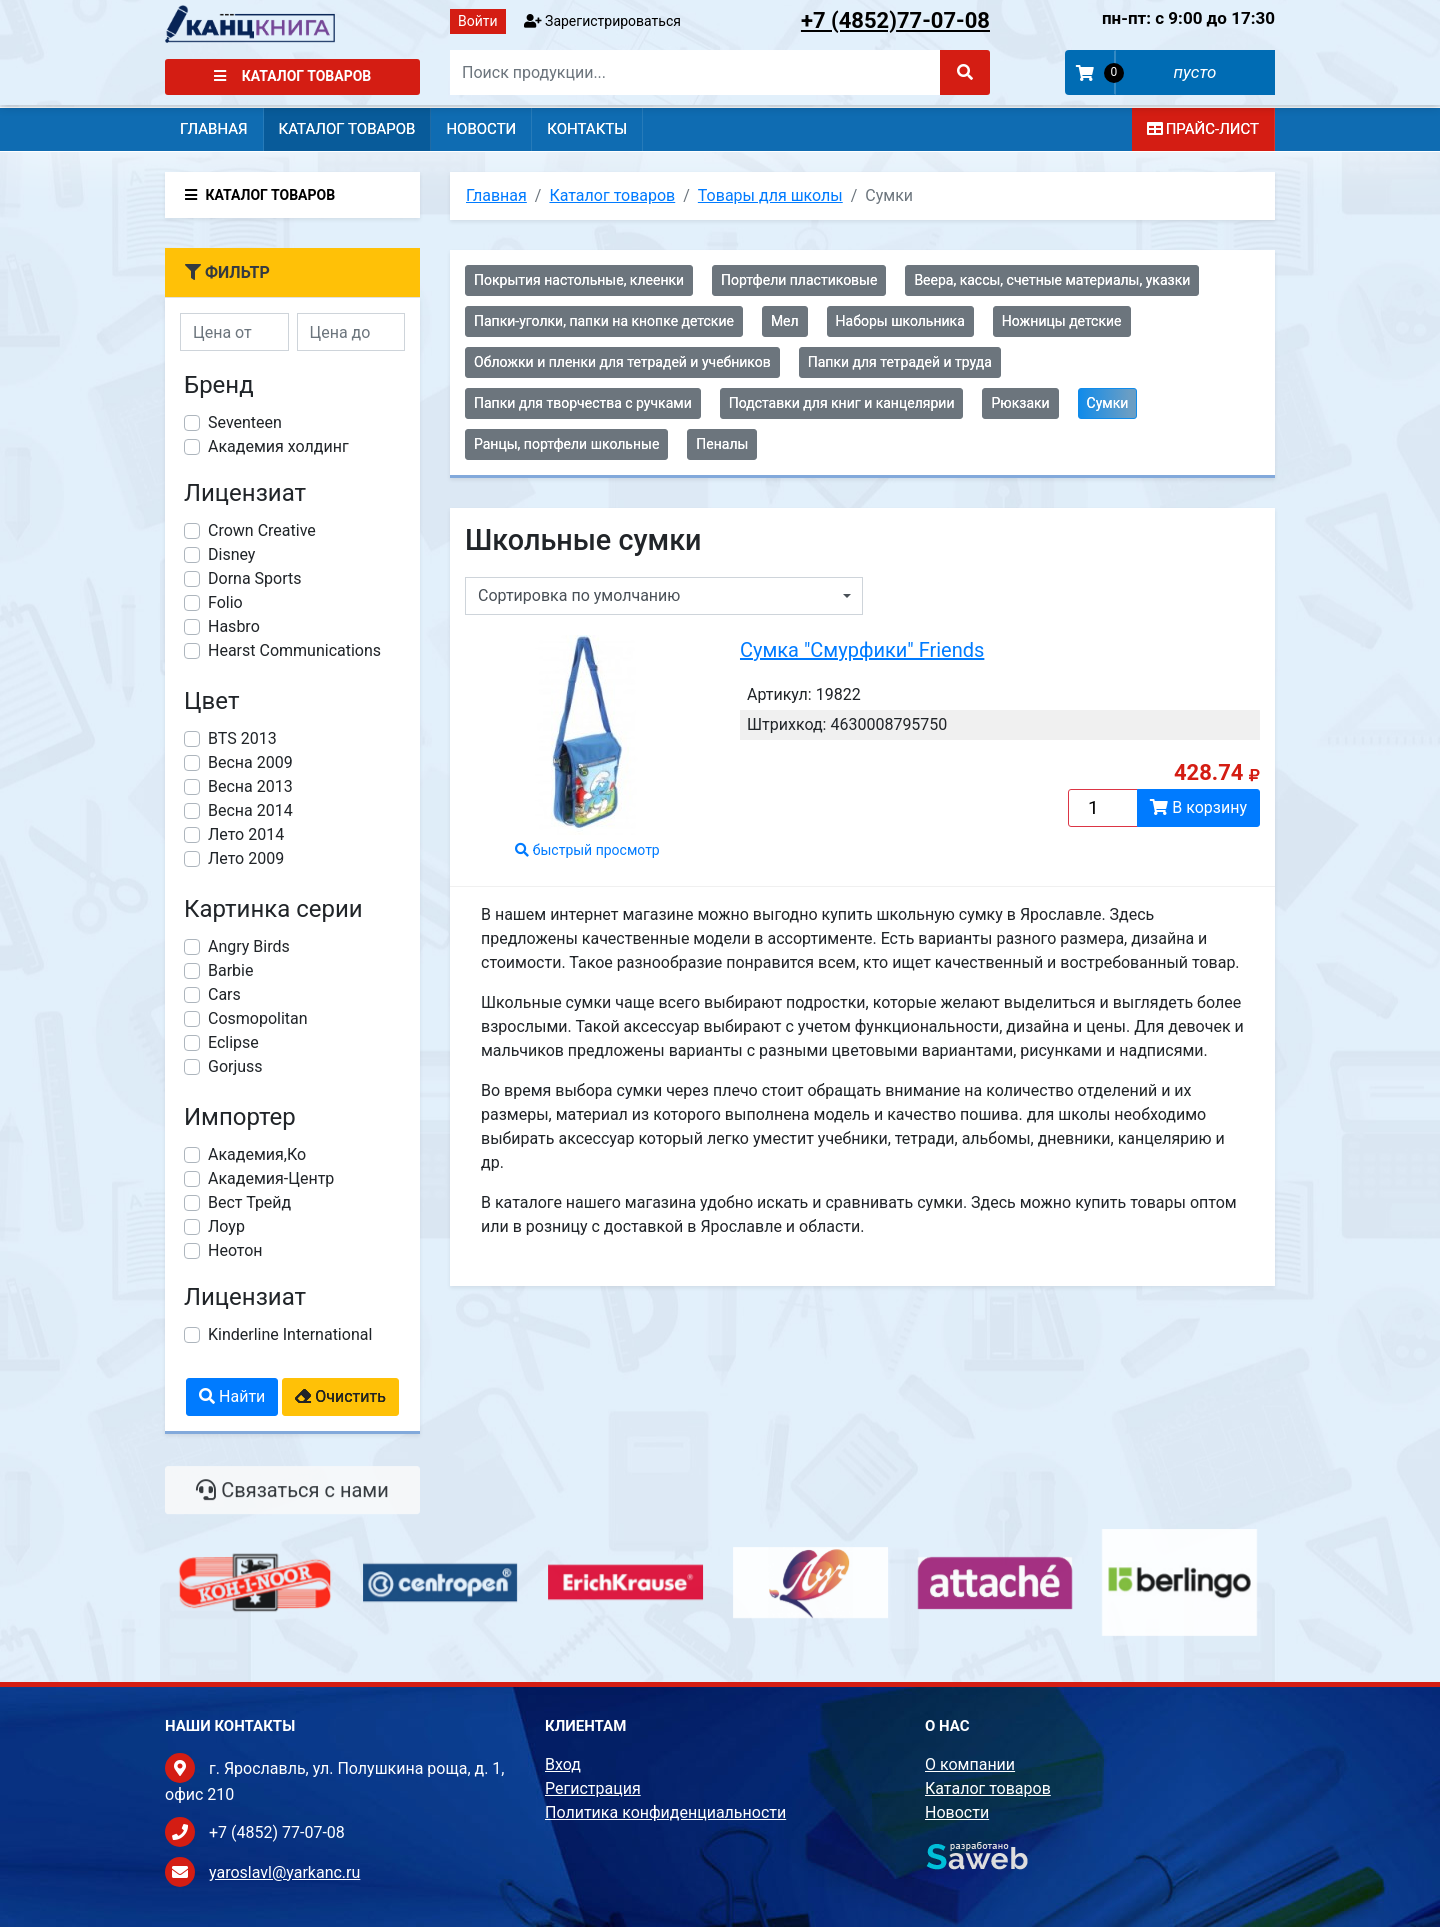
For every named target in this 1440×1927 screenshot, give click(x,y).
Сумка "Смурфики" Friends (862, 650)
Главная (214, 129)
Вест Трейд (249, 1202)
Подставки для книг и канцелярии (842, 403)
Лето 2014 (246, 834)
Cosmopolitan (258, 1018)
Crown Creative (262, 530)
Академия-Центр (271, 1178)
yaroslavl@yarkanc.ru (284, 1872)
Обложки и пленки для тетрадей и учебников (622, 362)
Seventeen (245, 422)
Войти (478, 21)
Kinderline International (290, 1334)
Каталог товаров (293, 76)
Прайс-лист (1203, 129)
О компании (970, 1764)
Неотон (235, 1250)
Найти (232, 1396)
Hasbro (234, 626)
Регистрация (593, 1788)
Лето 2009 (246, 858)
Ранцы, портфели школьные (566, 444)
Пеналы (722, 444)
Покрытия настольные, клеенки (579, 280)
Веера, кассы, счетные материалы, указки (1052, 280)
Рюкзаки (1020, 403)
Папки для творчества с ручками (583, 403)
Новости (481, 129)
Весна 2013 (250, 786)
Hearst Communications (294, 650)
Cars (224, 994)
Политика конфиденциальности (665, 1812)
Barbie (230, 970)
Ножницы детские (1062, 321)
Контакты (587, 129)
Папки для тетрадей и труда (900, 362)
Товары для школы (770, 195)
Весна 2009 (250, 762)
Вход (563, 1764)
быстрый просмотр (587, 850)
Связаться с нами (292, 1503)
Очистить (340, 1396)
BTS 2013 (242, 738)
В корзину (1198, 807)
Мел (785, 321)
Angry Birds (249, 946)
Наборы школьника (900, 321)
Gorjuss (235, 1066)
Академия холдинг (278, 446)
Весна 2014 (250, 810)
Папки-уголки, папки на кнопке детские (604, 321)
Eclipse (233, 1042)
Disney (231, 554)
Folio (225, 602)
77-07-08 (895, 20)
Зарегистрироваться (602, 21)
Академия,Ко (257, 1154)
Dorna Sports (254, 578)
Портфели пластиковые (799, 280)
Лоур (226, 1226)
